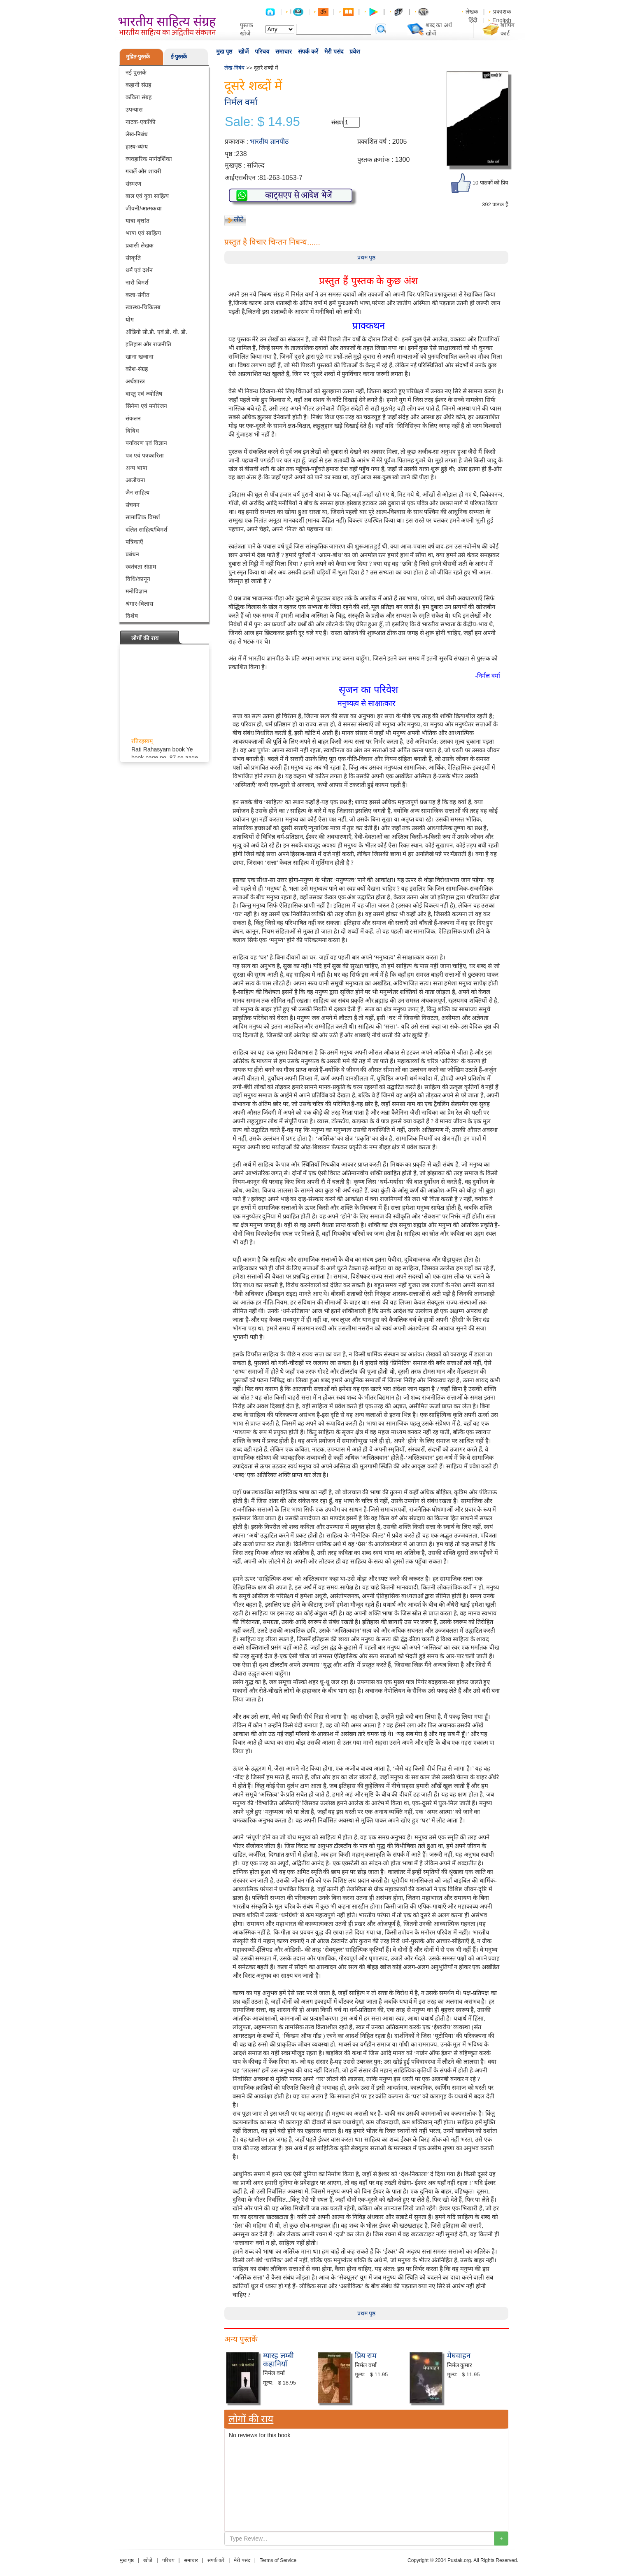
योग (130, 319)
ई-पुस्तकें (179, 57)
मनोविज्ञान (136, 591)
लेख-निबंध (137, 134)
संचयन (133, 505)
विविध (132, 430)
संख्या (337, 122)
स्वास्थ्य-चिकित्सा (143, 307)
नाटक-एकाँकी (141, 122)
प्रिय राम (366, 2356)
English (501, 20)
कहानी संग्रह (138, 85)
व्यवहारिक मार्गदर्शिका (149, 159)
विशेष (132, 616)
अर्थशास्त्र (135, 381)
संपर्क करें (308, 51)
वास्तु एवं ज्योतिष (144, 393)
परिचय (262, 51)
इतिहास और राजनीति (148, 344)
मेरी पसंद (333, 51)
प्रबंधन (132, 554)
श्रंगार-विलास (139, 603)
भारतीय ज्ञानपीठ (269, 141)
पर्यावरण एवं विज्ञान (146, 443)
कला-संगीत (137, 295)
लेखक (472, 11)
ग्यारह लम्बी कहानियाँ (278, 2360)
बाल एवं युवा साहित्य (147, 196)
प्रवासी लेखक (140, 245)
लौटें (238, 219)
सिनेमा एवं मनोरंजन (146, 406)
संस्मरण (133, 183)
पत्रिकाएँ (134, 542)
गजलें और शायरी (143, 171)
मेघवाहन (458, 2356)
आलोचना (135, 480)
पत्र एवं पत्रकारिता (145, 455)
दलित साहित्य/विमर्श (147, 529)
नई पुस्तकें (136, 72)
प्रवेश (354, 51)
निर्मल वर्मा (240, 102)
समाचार (283, 51)
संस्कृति (133, 257)
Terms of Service (278, 2560)
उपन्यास (134, 109)
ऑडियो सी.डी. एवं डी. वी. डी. (156, 332)
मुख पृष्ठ (224, 51)
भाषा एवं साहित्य (143, 233)
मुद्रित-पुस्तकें (138, 57)
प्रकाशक (502, 11)
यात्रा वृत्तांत (137, 220)
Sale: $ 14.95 (262, 122)
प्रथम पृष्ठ (366, 257)
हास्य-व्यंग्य (137, 146)
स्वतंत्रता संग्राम (141, 566)
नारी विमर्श (137, 282)
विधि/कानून (138, 579)
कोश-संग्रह (137, 369)
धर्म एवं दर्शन (139, 270)
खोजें (243, 51)
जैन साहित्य (137, 492)
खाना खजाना (140, 356)
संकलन (133, 418)
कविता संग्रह (138, 97)
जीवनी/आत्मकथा (144, 208)
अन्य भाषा (136, 467)
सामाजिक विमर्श (143, 517)
